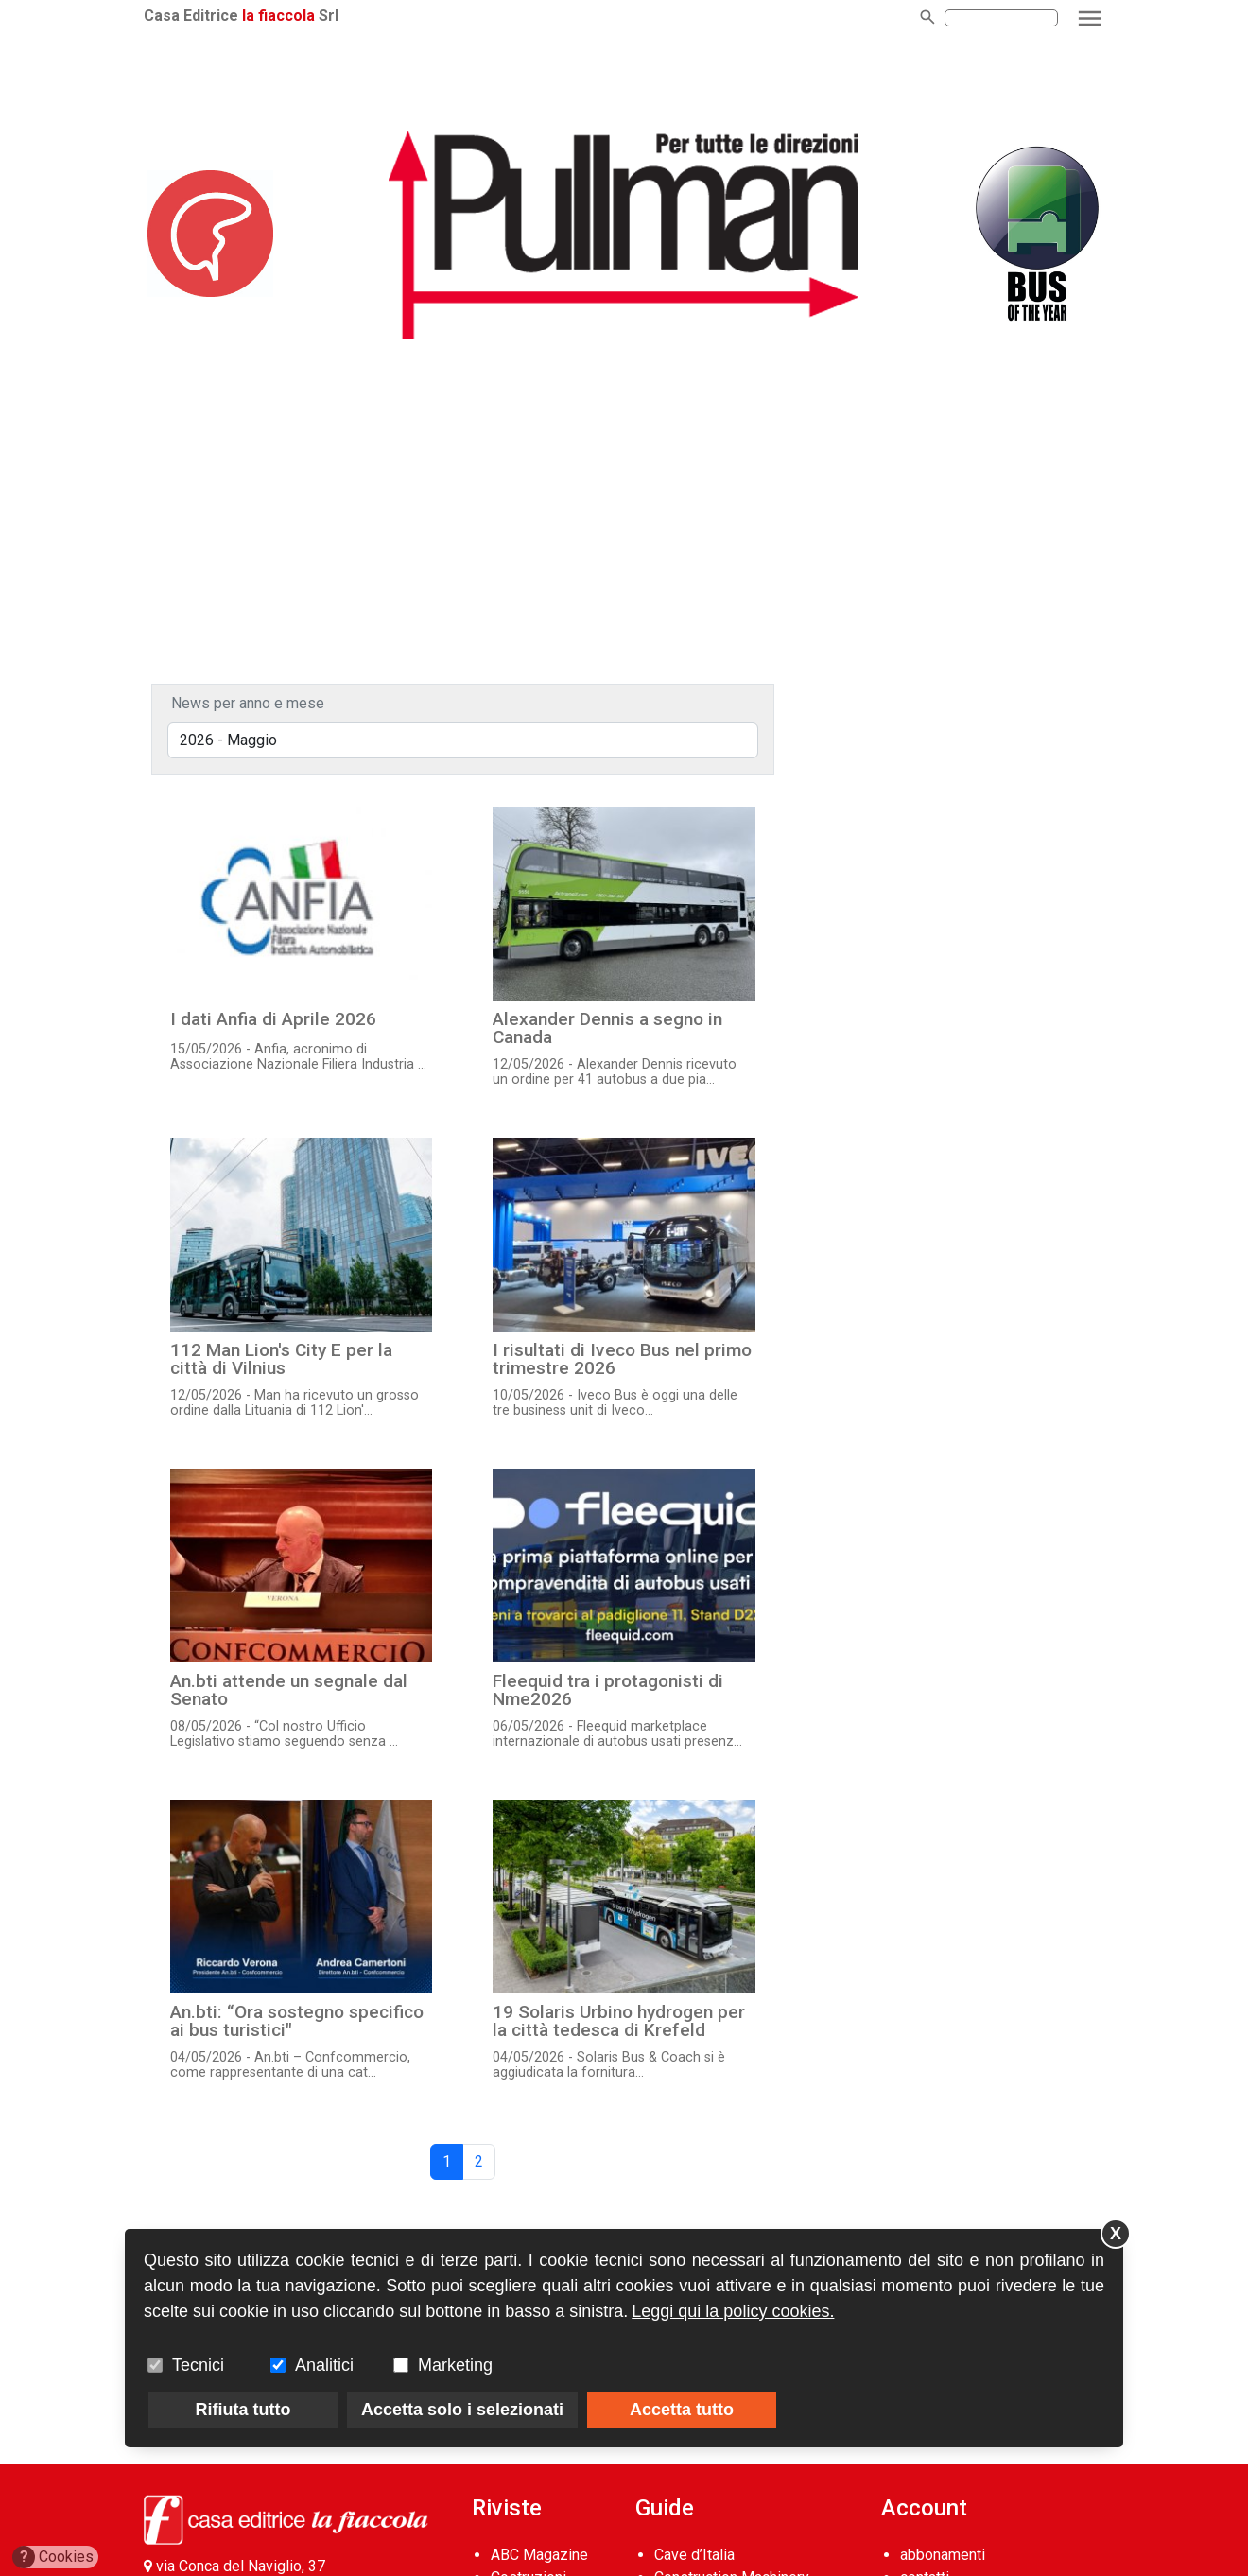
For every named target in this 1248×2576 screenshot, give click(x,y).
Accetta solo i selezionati (462, 2409)
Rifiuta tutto (243, 2409)
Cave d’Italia (694, 2555)
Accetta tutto (682, 2409)
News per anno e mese (247, 703)
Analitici (324, 2365)
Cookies (53, 2557)
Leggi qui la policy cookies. (733, 2311)
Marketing (455, 2365)
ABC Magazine (539, 2555)
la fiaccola (278, 16)
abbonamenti (942, 2555)
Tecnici (198, 2365)
